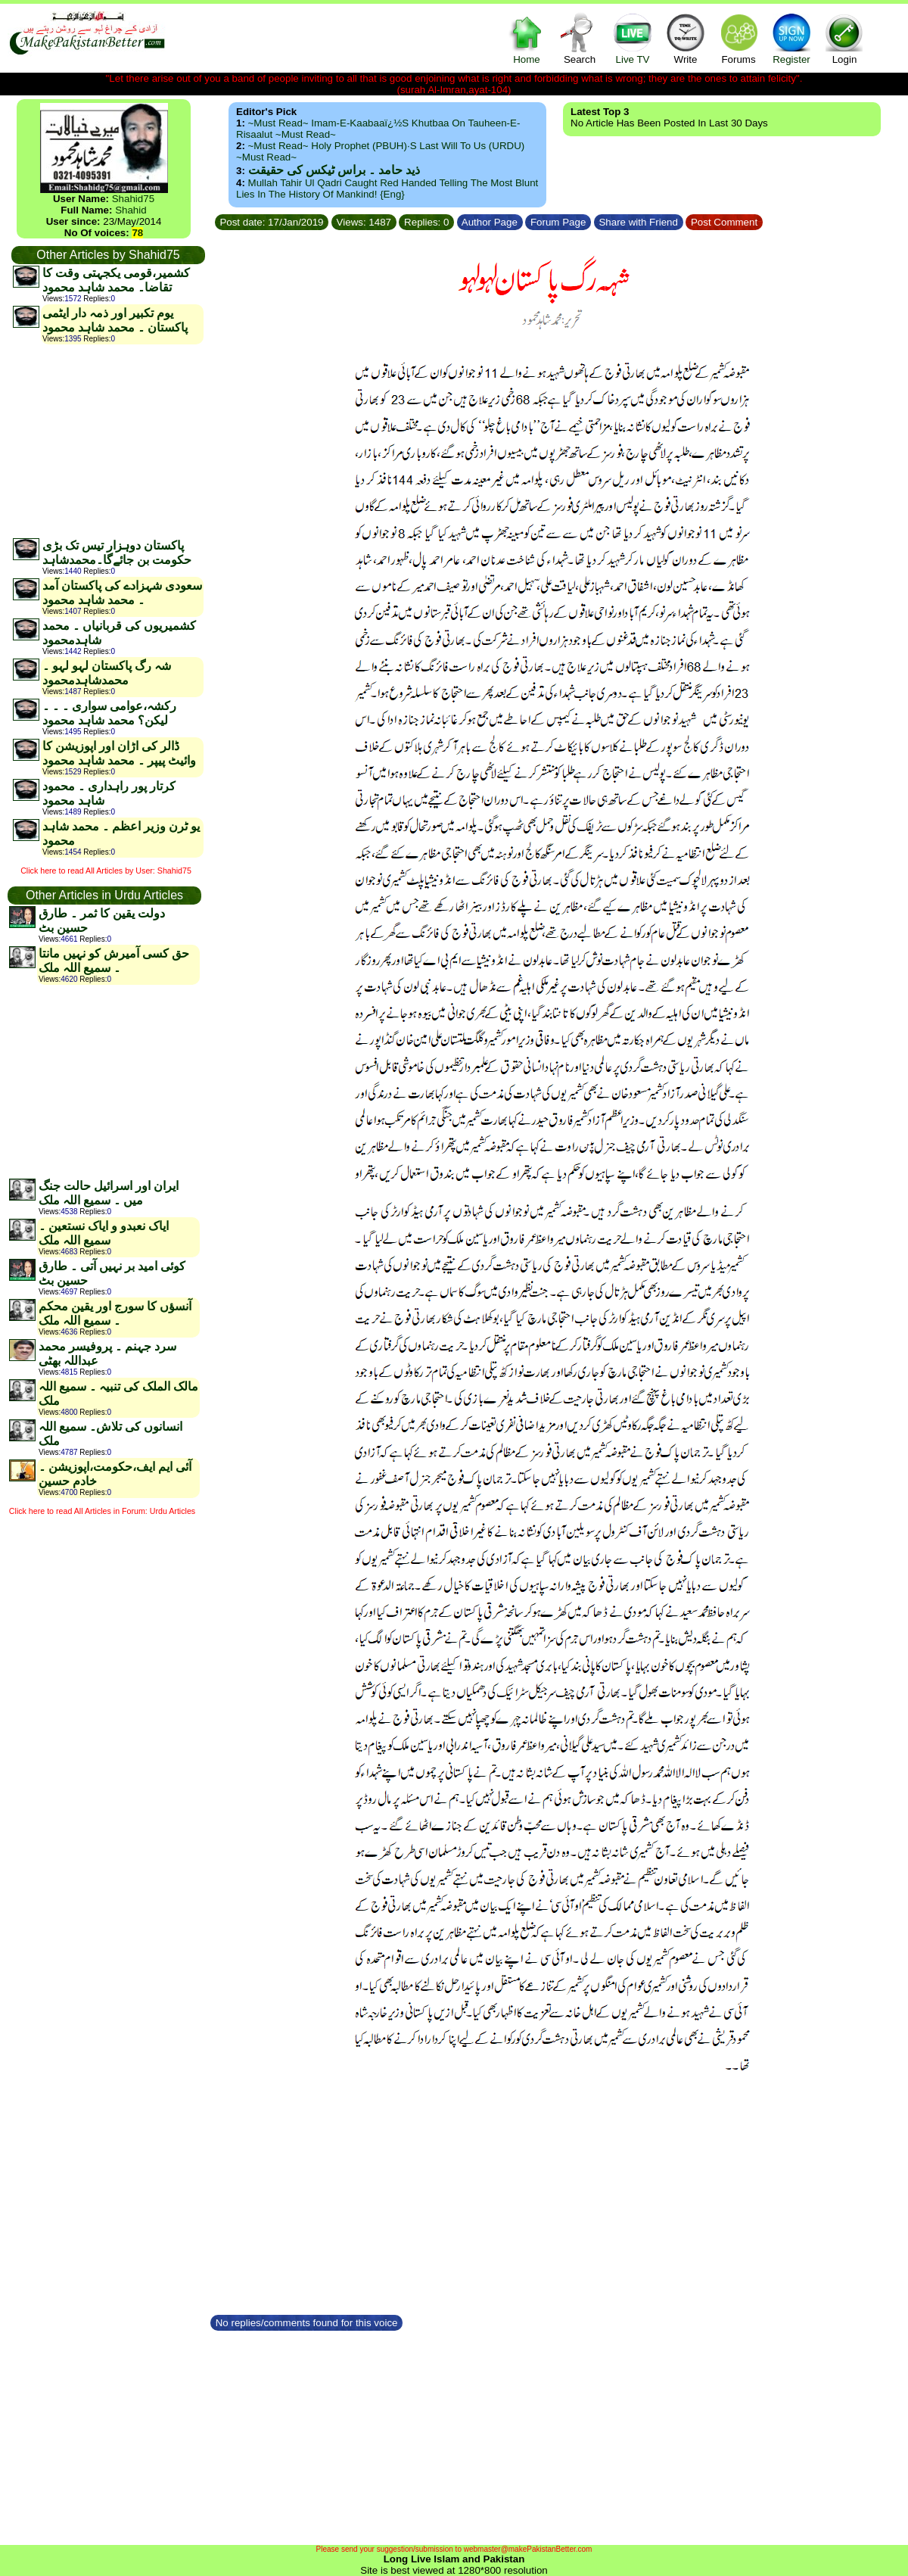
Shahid (131, 210)
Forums (738, 38)
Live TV (632, 38)
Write (685, 38)
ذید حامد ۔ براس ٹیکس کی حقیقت (334, 170)
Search (580, 38)
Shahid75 (133, 198)
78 (137, 232)
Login (844, 38)
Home (527, 38)
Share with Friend (638, 222)
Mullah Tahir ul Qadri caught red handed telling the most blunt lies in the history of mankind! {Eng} (387, 188)
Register (791, 38)
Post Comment (724, 222)
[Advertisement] (107, 440)
